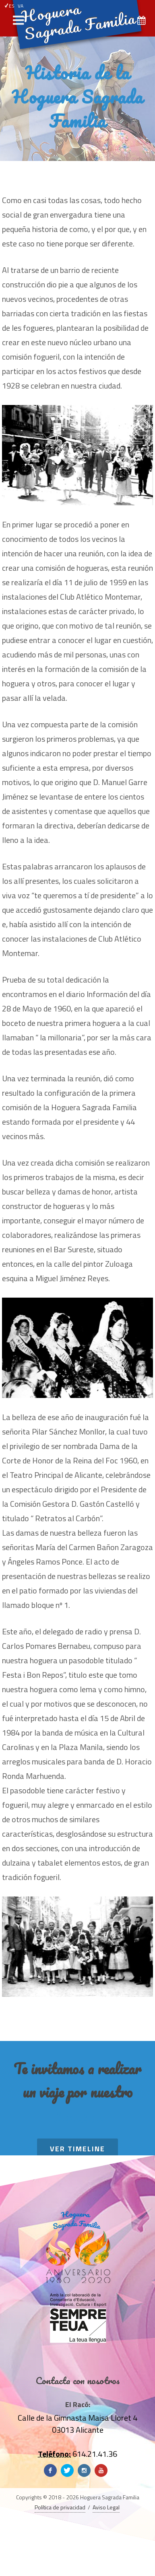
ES (9, 6)
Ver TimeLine (77, 2148)
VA (20, 6)
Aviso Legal (106, 2507)
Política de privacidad (60, 2507)
